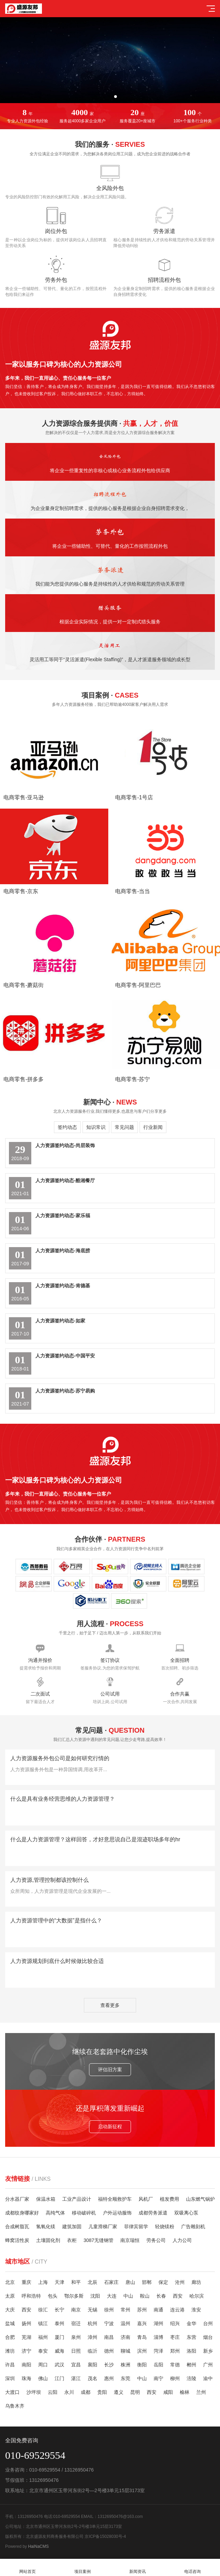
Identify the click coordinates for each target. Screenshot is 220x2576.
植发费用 (169, 2199)
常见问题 (124, 1127)
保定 (163, 2282)
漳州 (92, 2337)
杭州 (92, 2323)
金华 (191, 2323)
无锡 (92, 2309)
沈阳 (95, 2296)
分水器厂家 (17, 2199)
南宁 (158, 2378)
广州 (208, 2364)
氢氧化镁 (45, 2226)
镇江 (43, 2323)
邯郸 (147, 2282)
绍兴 (175, 2323)
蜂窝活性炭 (17, 2240)
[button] (104, 96)
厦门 (59, 2337)
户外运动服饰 (117, 2213)
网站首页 (27, 2567)
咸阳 (168, 2392)
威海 (59, 2351)
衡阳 (142, 2364)
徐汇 (43, 2309)
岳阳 (158, 2364)
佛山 (43, 2378)
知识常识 (96, 1127)
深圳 (10, 2378)
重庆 (26, 2282)
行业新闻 (153, 1127)
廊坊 (196, 2282)
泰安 (43, 2351)
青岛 (142, 2337)
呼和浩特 (31, 2296)
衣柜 (72, 2240)
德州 (109, 2351)
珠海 (26, 2378)
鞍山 (145, 2296)
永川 (69, 2392)
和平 (76, 2282)
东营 (191, 2337)
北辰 (92, 2282)
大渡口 (12, 2392)
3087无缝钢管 (98, 2240)
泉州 (76, 2337)
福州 (43, 2337)
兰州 (201, 2392)
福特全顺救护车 (115, 2199)
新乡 (208, 2351)
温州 (125, 2323)
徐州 (109, 2309)
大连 (112, 2296)
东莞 (125, 2378)
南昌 (109, 2337)
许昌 (10, 2364)
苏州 (142, 2309)
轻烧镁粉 (164, 2226)
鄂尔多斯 (74, 2296)
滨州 (142, 2351)
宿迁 (76, 2323)
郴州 (191, 2364)
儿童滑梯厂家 (102, 2226)
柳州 (175, 2378)
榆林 (184, 2392)
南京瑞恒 (130, 2240)
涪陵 (191, 2378)
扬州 (26, 2323)
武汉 (59, 2364)
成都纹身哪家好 (22, 2213)
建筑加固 (71, 2226)
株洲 (125, 2364)
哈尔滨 (196, 2296)
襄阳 (92, 2364)
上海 (43, 2282)
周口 (43, 2364)
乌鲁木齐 (14, 2406)
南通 (158, 2309)
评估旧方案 (54, 2069)
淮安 (196, 2309)
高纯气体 (55, 2213)
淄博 (158, 2337)
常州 (125, 2309)
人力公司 (182, 2240)
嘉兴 (142, 2323)
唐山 (130, 2282)
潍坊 (10, 2351)
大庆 (10, 2309)
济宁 (26, 2351)
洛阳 (191, 2351)
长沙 (109, 2364)
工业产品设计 (76, 2199)
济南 (125, 2337)
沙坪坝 (33, 2392)
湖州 (158, 2323)
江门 (59, 2378)
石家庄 (111, 2282)
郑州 (175, 2351)
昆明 (135, 2392)
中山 (128, 2296)
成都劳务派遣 (153, 2213)
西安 (178, 2296)
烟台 (208, 2337)
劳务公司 (156, 2240)
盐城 (10, 2323)
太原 (10, 2296)
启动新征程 (166, 2126)
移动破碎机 (84, 2213)
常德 (175, 2364)
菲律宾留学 (136, 2226)
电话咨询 (192, 2567)
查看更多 (110, 2005)
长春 (161, 2296)
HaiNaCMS (38, 2546)
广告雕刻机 (193, 2226)
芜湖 (26, 2337)
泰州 (59, 2323)
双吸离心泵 (186, 2213)
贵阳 (102, 2392)
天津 (59, 2282)
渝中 (208, 2378)
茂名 (92, 2378)
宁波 (109, 2323)
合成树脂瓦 (17, 2226)
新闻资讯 (137, 2567)
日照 (76, 2351)
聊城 (125, 2351)
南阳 (26, 2364)
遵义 (118, 2392)
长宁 (59, 2309)
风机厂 (146, 2199)
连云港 (177, 2309)
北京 (10, 2282)
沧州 (180, 2282)
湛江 (76, 2378)
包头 (52, 2296)
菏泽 (158, 2351)
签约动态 (67, 1127)
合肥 (10, 2337)
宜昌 (76, 2364)
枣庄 (175, 2337)
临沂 (92, 2351)
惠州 (109, 2378)
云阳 (52, 2392)
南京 (76, 2309)
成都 (85, 2392)
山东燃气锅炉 (200, 2199)
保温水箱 (45, 2199)
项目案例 (82, 2567)
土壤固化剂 (48, 2240)
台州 (208, 2323)
